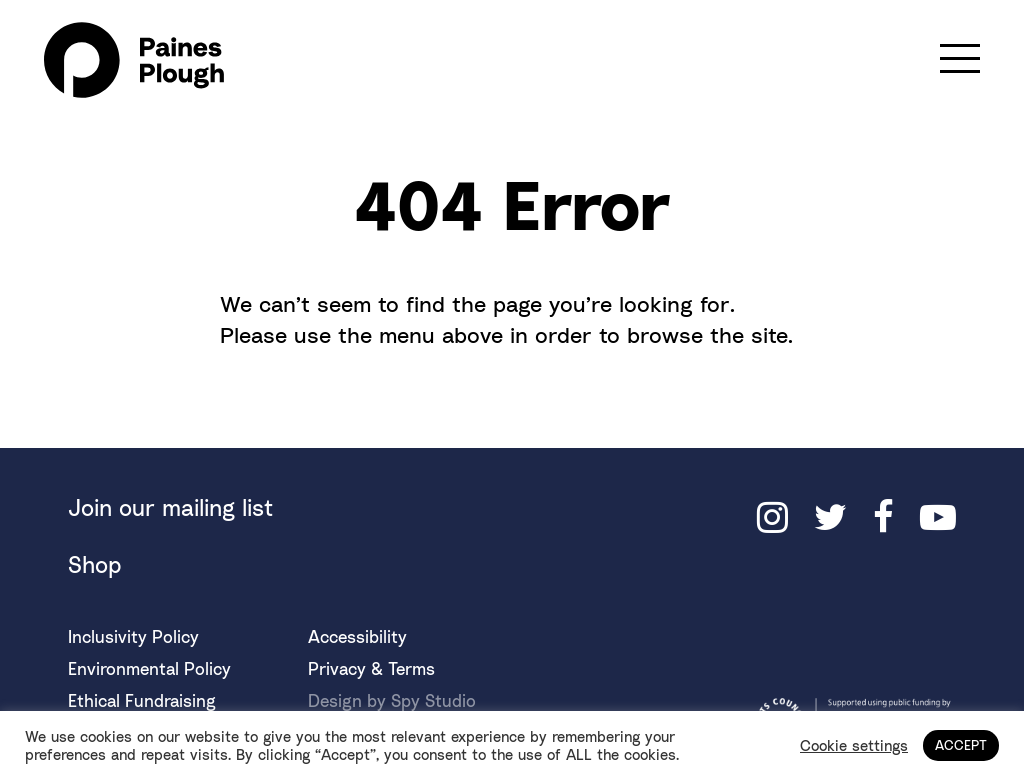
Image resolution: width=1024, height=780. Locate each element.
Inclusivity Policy (133, 636)
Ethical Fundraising (142, 700)
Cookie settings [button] (854, 745)
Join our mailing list (170, 507)
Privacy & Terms (371, 668)
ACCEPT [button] (961, 745)
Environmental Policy (149, 668)
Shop (94, 564)
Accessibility (357, 636)
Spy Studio (433, 700)
